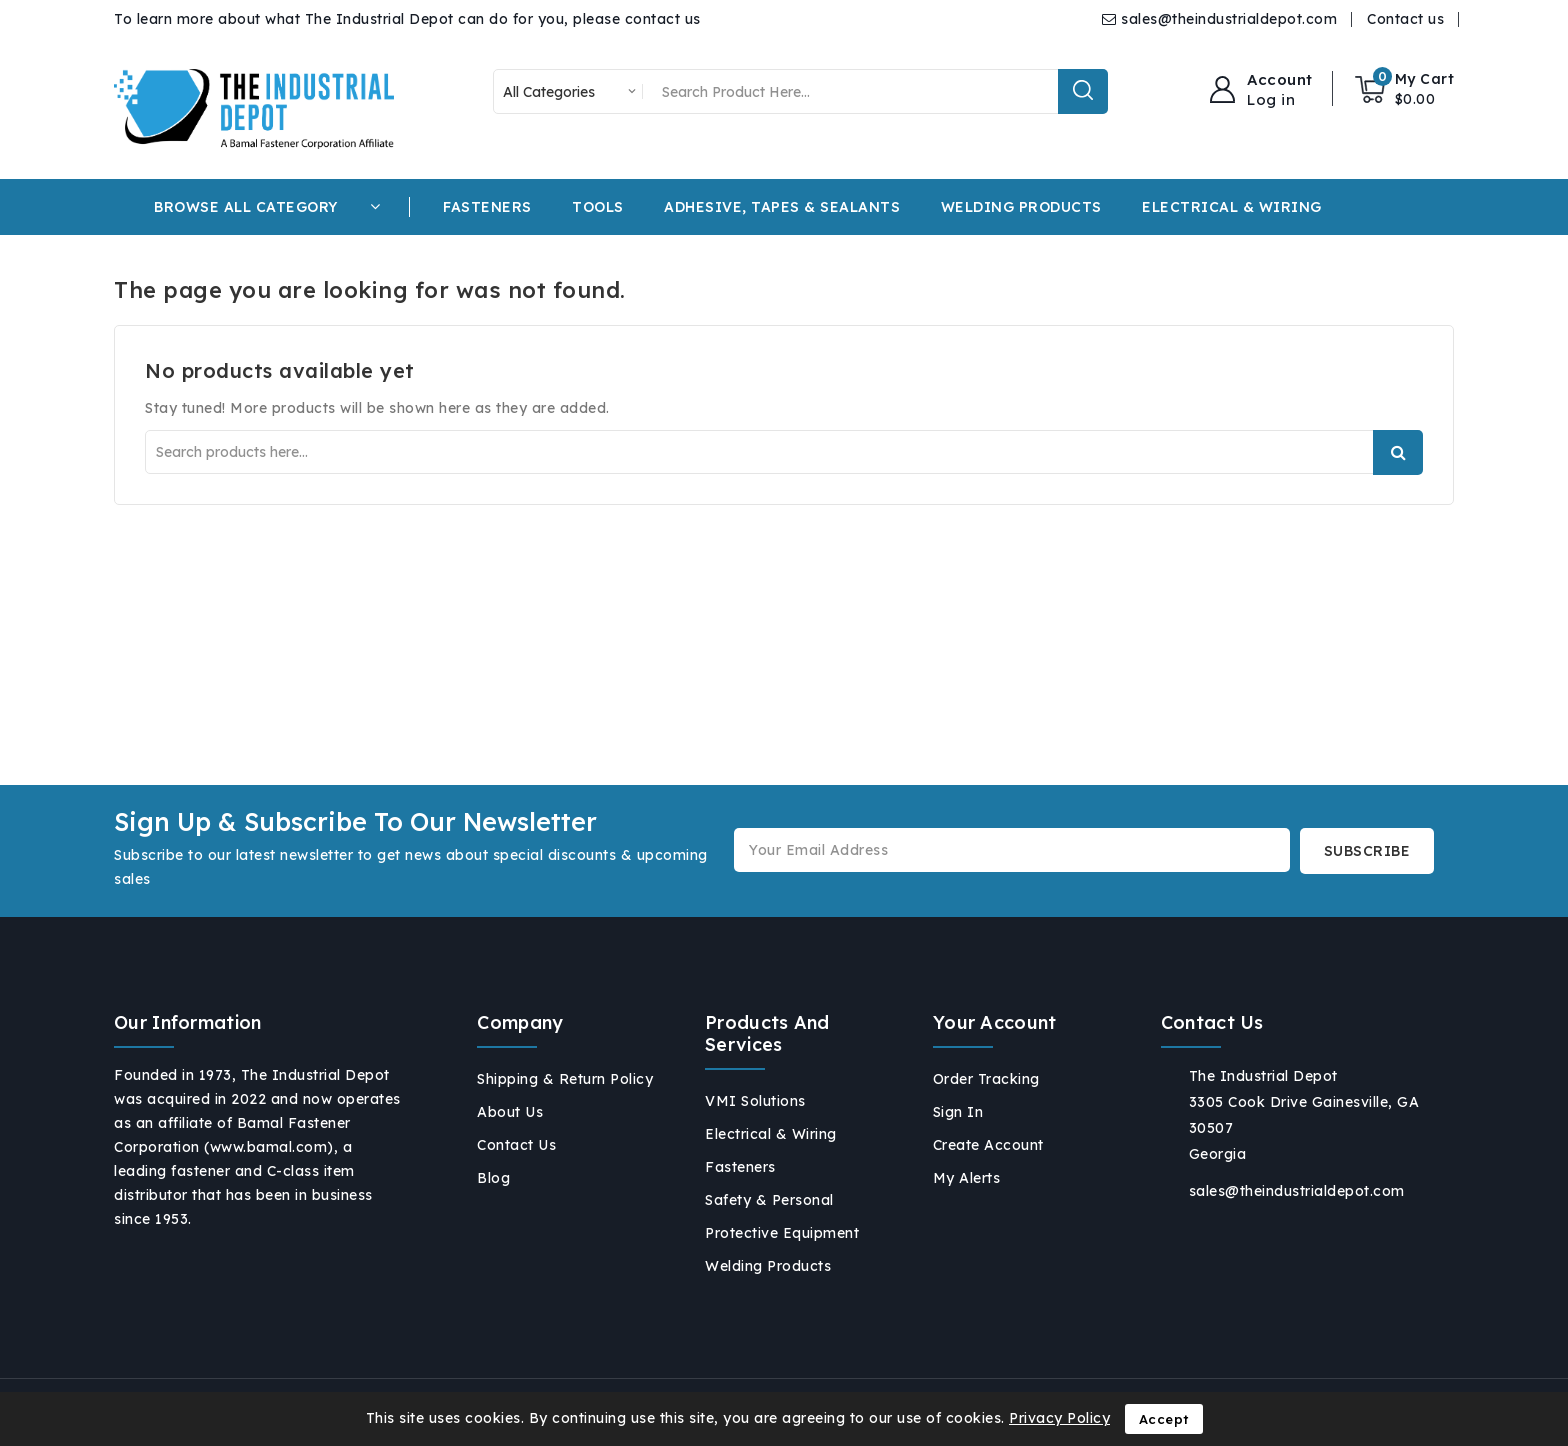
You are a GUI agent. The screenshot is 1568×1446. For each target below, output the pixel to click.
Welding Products (768, 1266)
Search (1398, 452)
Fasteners (740, 1167)
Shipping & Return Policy (565, 1079)
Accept (1164, 1419)
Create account (988, 1145)
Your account (995, 1022)
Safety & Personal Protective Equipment (782, 1216)
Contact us (1405, 19)
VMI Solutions (755, 1101)
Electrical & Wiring (771, 1134)
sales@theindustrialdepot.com (1229, 19)
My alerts (967, 1178)
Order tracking (986, 1079)
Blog (493, 1178)
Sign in (958, 1112)
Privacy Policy (1059, 1418)
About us (510, 1112)
